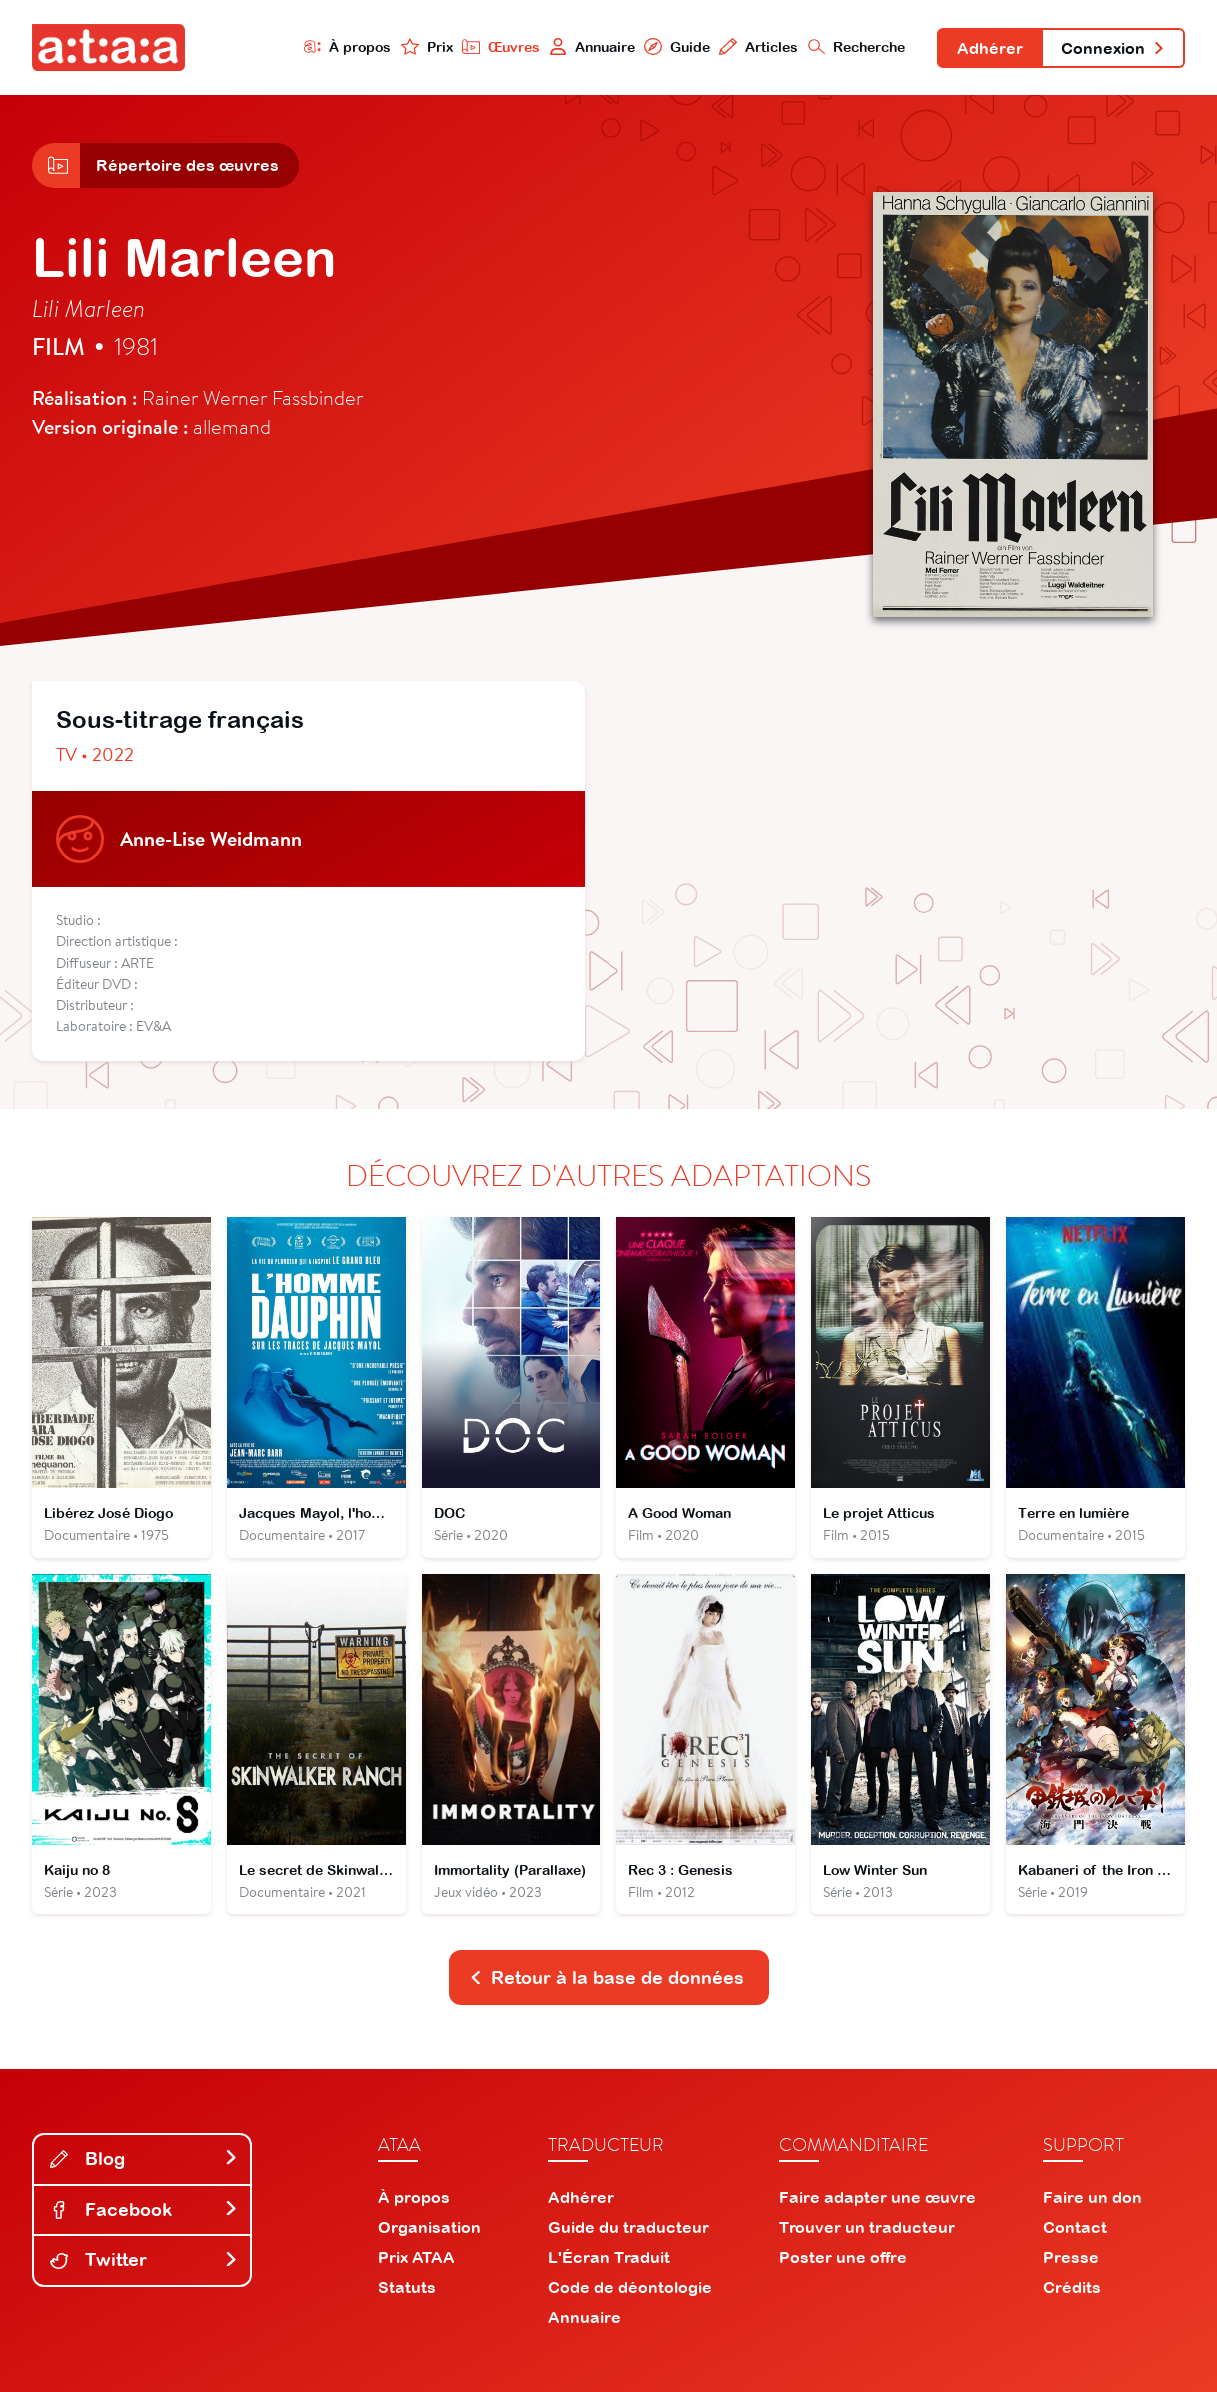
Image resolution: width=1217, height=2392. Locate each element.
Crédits (1072, 2287)
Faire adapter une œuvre (877, 2197)
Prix (427, 46)
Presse (1071, 2257)
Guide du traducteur (628, 2227)
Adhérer (990, 48)
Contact (1075, 2227)
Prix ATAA (416, 2257)
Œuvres (501, 46)
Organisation (429, 2227)
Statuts (407, 2287)
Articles (758, 46)
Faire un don (1092, 2197)
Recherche (857, 46)
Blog (144, 2158)
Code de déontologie (630, 2287)
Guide (677, 46)
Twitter (144, 2259)
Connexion (1113, 48)
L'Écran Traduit (609, 2257)
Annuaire (592, 46)
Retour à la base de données (607, 1977)
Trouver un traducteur (867, 2227)
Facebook (144, 2209)
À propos (348, 46)
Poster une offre (843, 2257)
